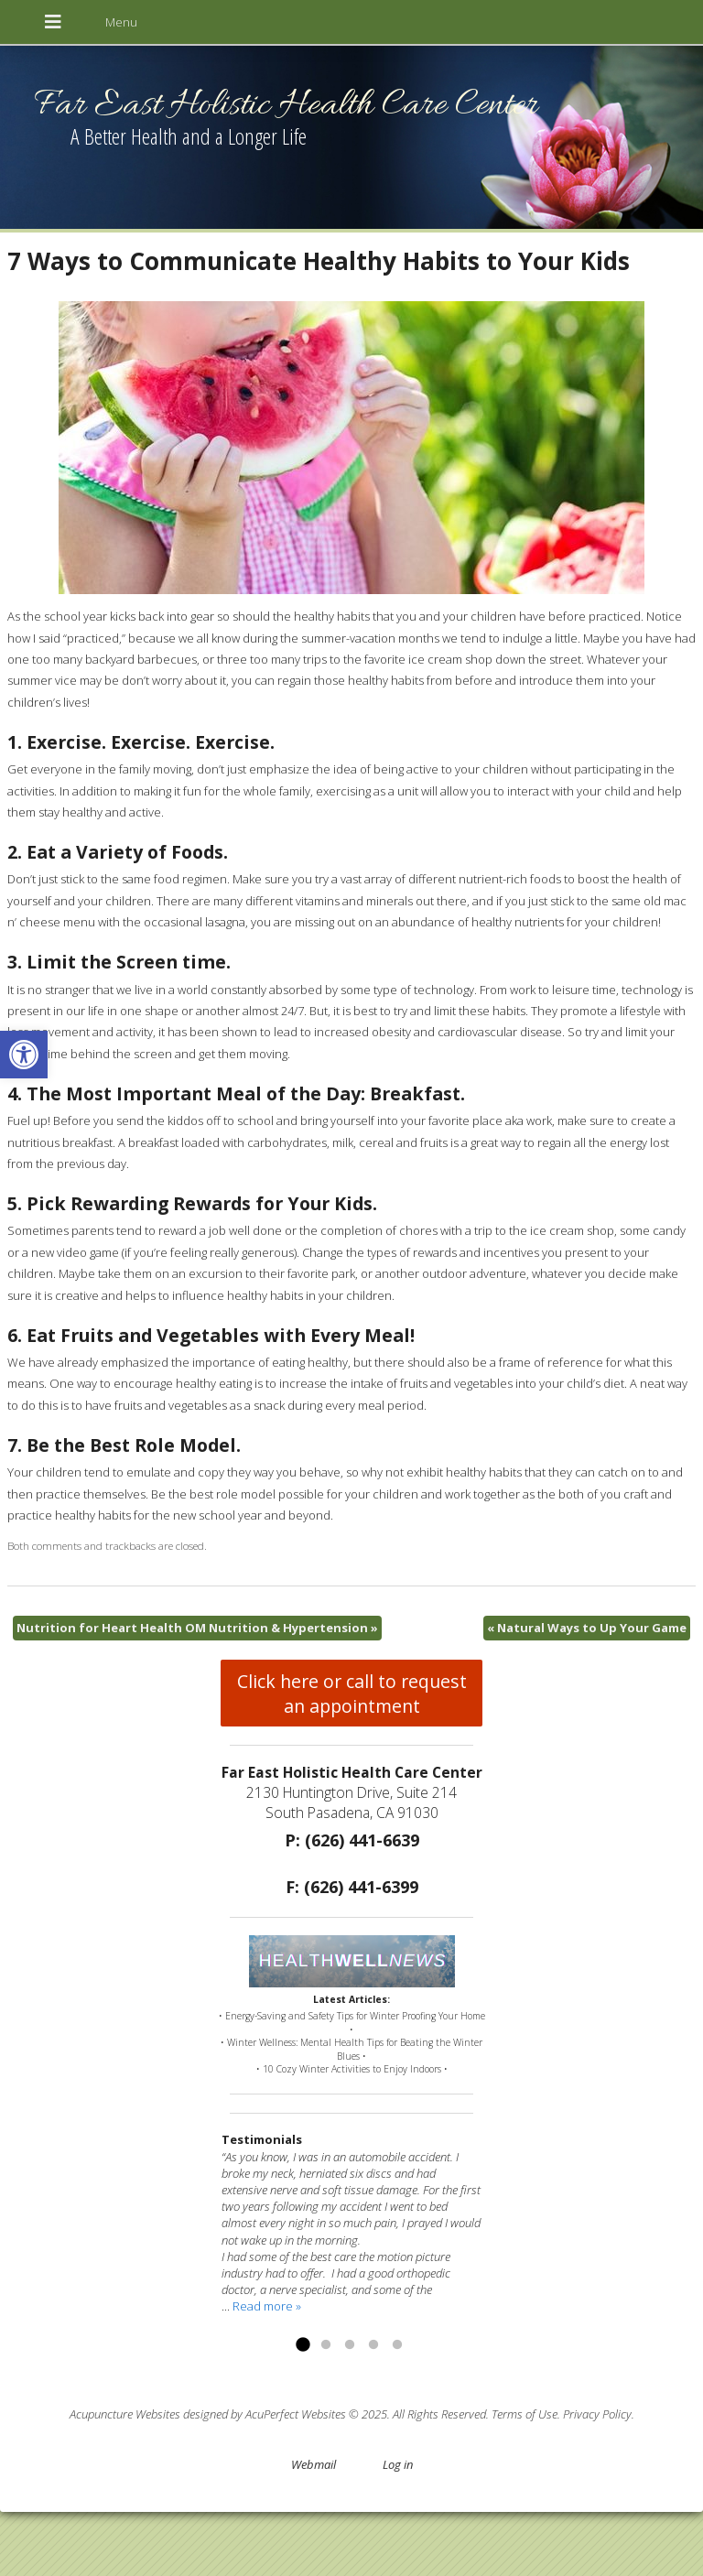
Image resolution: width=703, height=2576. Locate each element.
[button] (24, 1054)
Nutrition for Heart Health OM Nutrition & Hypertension (197, 1627)
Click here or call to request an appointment (352, 1693)
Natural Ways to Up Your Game (587, 1627)
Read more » (267, 2306)
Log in (398, 2464)
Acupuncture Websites (125, 2414)
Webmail (313, 2464)
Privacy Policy (597, 2414)
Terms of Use (524, 2414)
